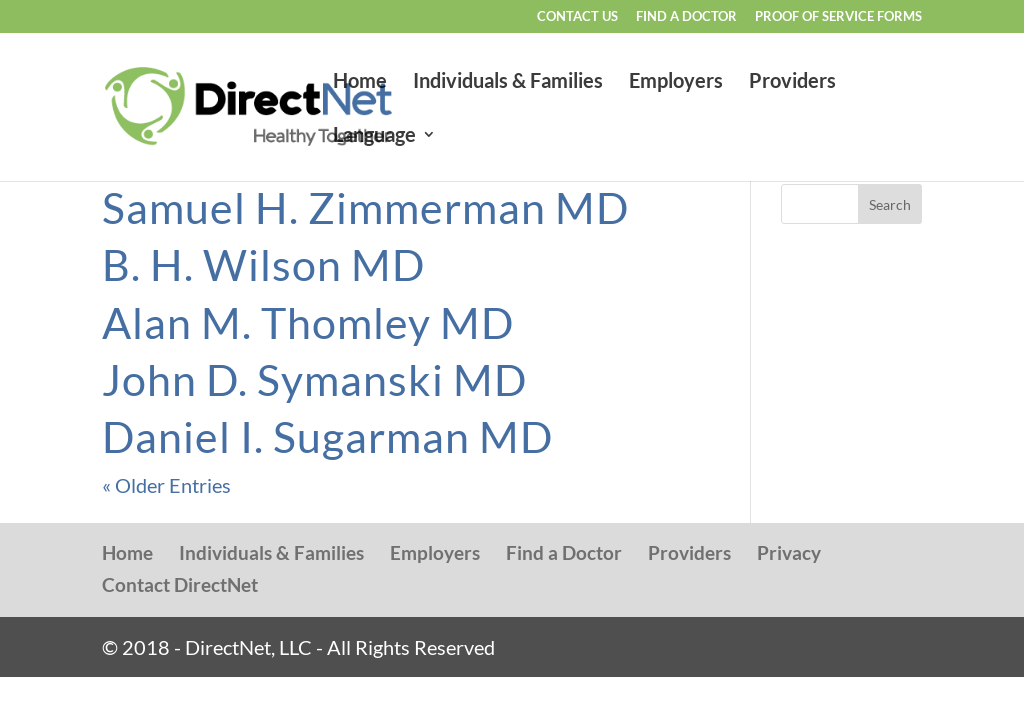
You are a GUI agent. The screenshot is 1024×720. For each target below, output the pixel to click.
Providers (792, 82)
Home (360, 82)
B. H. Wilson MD (263, 264)
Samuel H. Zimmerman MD (365, 207)
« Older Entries (166, 485)
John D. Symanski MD (314, 379)
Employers (676, 82)
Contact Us (577, 17)
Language (374, 136)
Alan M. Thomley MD (308, 322)
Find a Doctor (686, 17)
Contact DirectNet (180, 584)
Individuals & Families (508, 82)
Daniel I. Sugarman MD (327, 436)
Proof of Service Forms (838, 17)
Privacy (789, 552)
